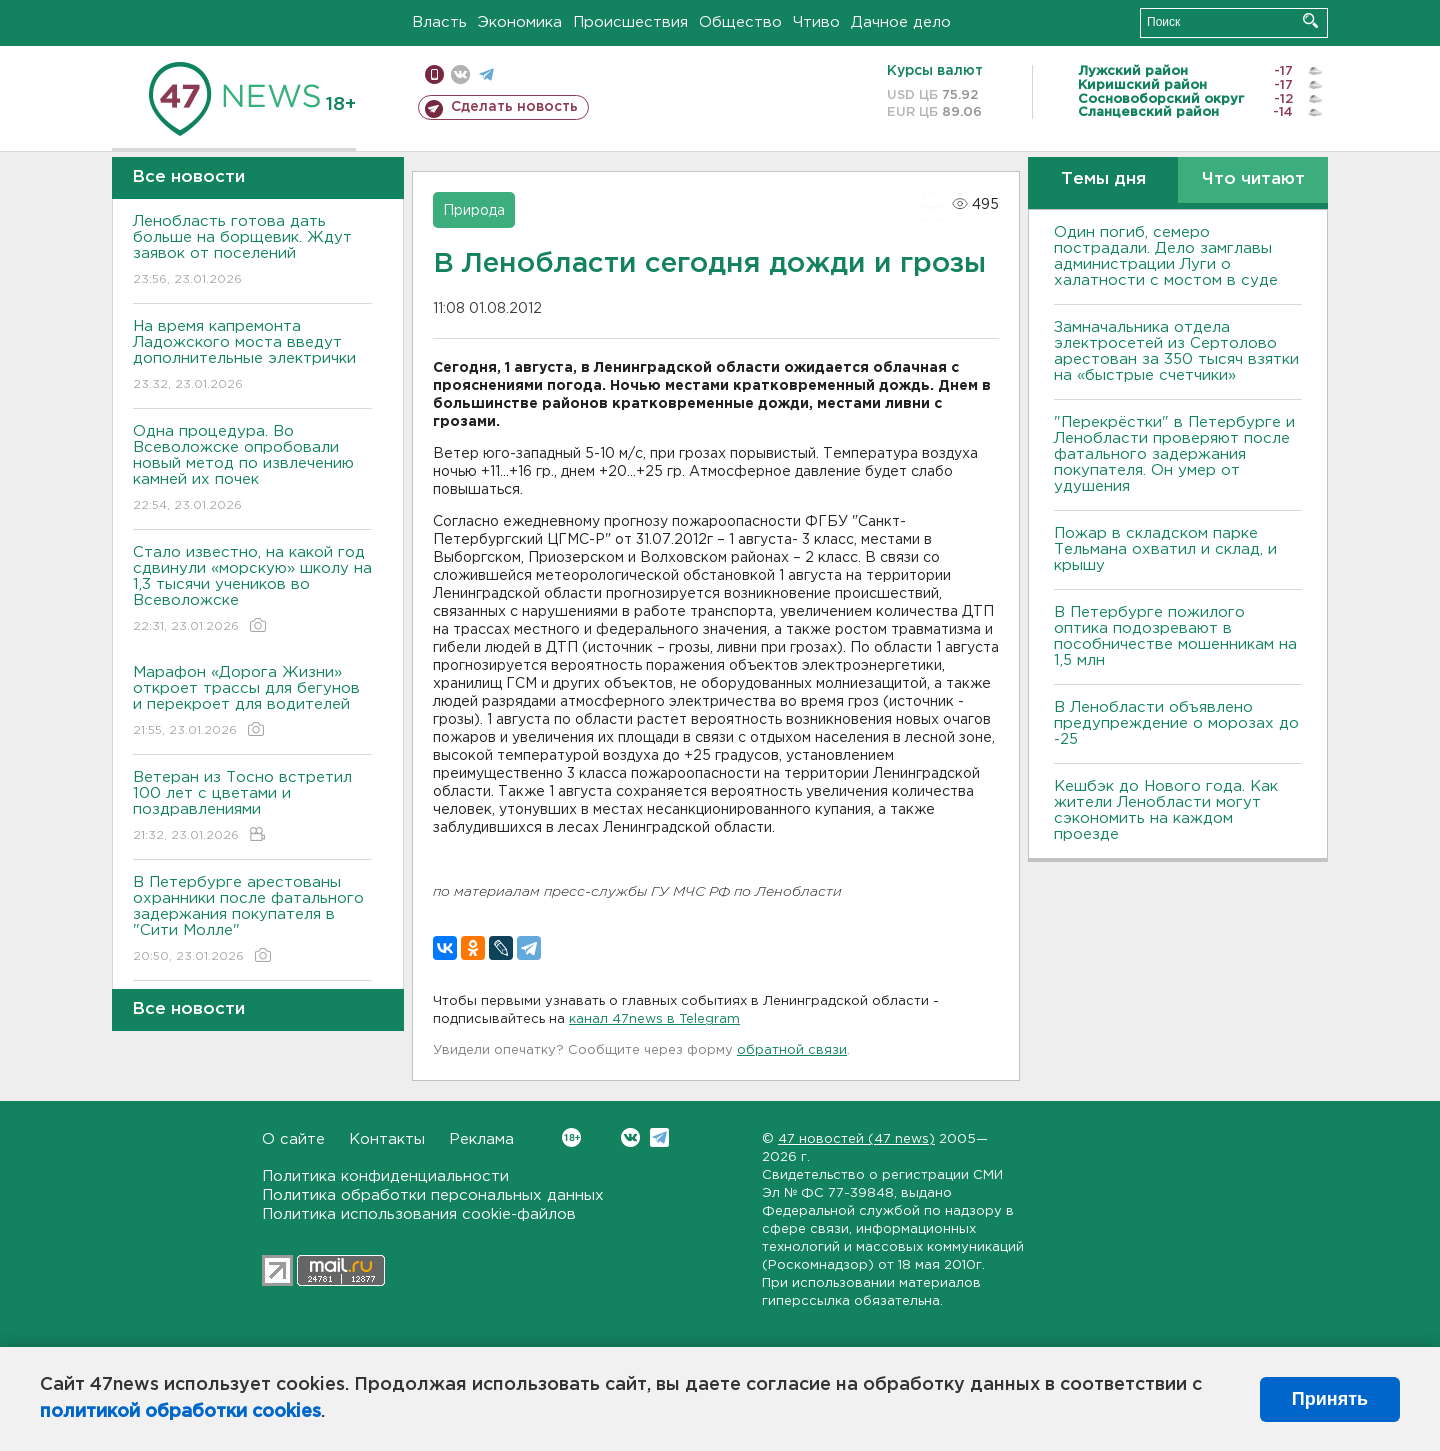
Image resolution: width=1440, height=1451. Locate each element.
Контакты (387, 1139)
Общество (740, 22)
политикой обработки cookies (180, 1412)
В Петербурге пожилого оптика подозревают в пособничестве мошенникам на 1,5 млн (1175, 636)
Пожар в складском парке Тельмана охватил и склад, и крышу (1165, 549)
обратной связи (792, 1050)
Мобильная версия (434, 74)
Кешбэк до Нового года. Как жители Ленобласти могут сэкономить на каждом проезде (1166, 810)
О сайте (293, 1139)
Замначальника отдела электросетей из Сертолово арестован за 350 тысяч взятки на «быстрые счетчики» (1176, 351)
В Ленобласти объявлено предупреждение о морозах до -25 (1176, 723)
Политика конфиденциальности (385, 1176)
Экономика (520, 22)
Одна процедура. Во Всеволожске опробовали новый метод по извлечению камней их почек (252, 469)
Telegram (659, 1137)
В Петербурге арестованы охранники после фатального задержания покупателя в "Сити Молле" (252, 920)
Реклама (481, 1139)
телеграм (486, 74)
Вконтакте (571, 1137)
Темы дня (1103, 179)
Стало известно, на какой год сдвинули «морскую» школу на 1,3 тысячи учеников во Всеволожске (252, 590)
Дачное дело (901, 22)
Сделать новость (514, 107)
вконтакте (460, 74)
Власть (439, 22)
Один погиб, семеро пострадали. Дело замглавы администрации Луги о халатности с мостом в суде (1166, 256)
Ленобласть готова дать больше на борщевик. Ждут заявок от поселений (252, 251)
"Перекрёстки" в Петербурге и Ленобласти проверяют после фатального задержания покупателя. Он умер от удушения (1174, 454)
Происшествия (630, 22)
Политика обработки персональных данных (433, 1195)
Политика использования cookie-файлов (419, 1214)
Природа (474, 211)
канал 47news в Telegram (654, 1019)
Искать (1310, 20)
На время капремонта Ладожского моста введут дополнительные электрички (252, 356)
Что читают (1253, 179)
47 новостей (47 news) (856, 1139)
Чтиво (816, 22)
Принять (1330, 1399)
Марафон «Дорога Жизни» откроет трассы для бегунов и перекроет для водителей (252, 702)
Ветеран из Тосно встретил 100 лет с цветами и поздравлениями (252, 807)
